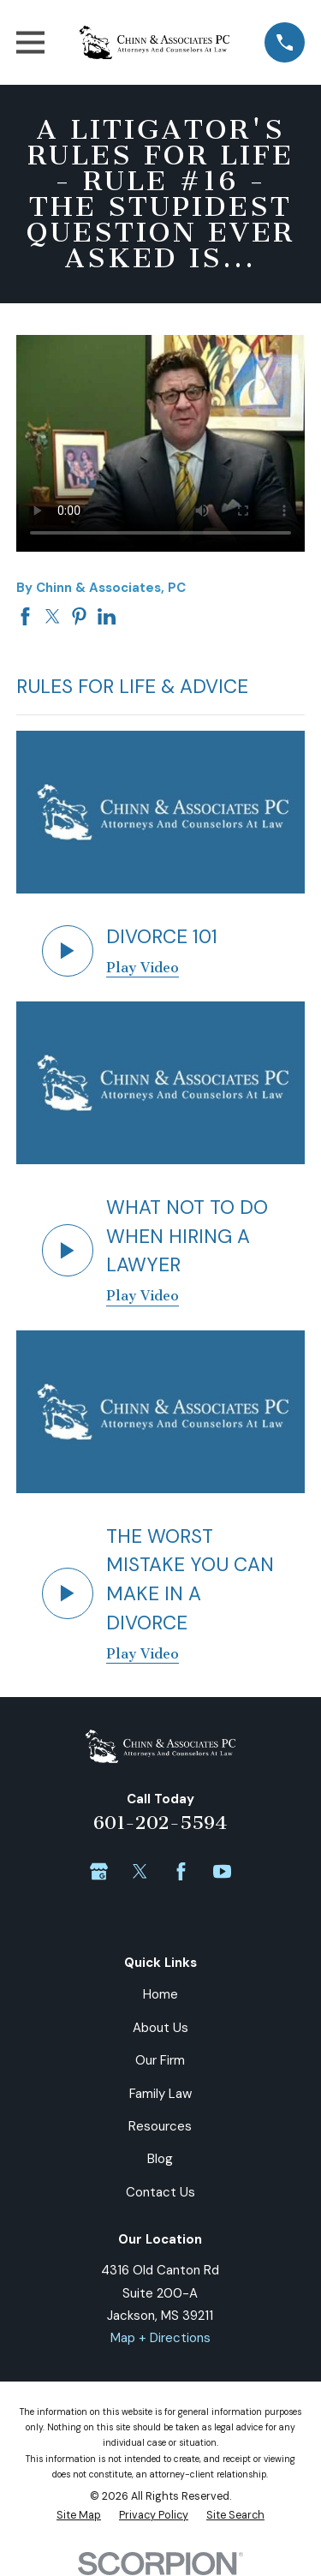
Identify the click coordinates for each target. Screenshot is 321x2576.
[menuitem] (78, 2516)
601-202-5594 (160, 1822)
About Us (160, 2027)
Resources (160, 2126)
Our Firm (160, 2060)
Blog (160, 2158)
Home (160, 1994)
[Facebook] (181, 1871)
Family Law (160, 2093)
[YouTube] (222, 1871)
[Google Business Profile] (99, 1871)
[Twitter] (140, 1871)
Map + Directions (160, 2337)
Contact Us (160, 2192)
